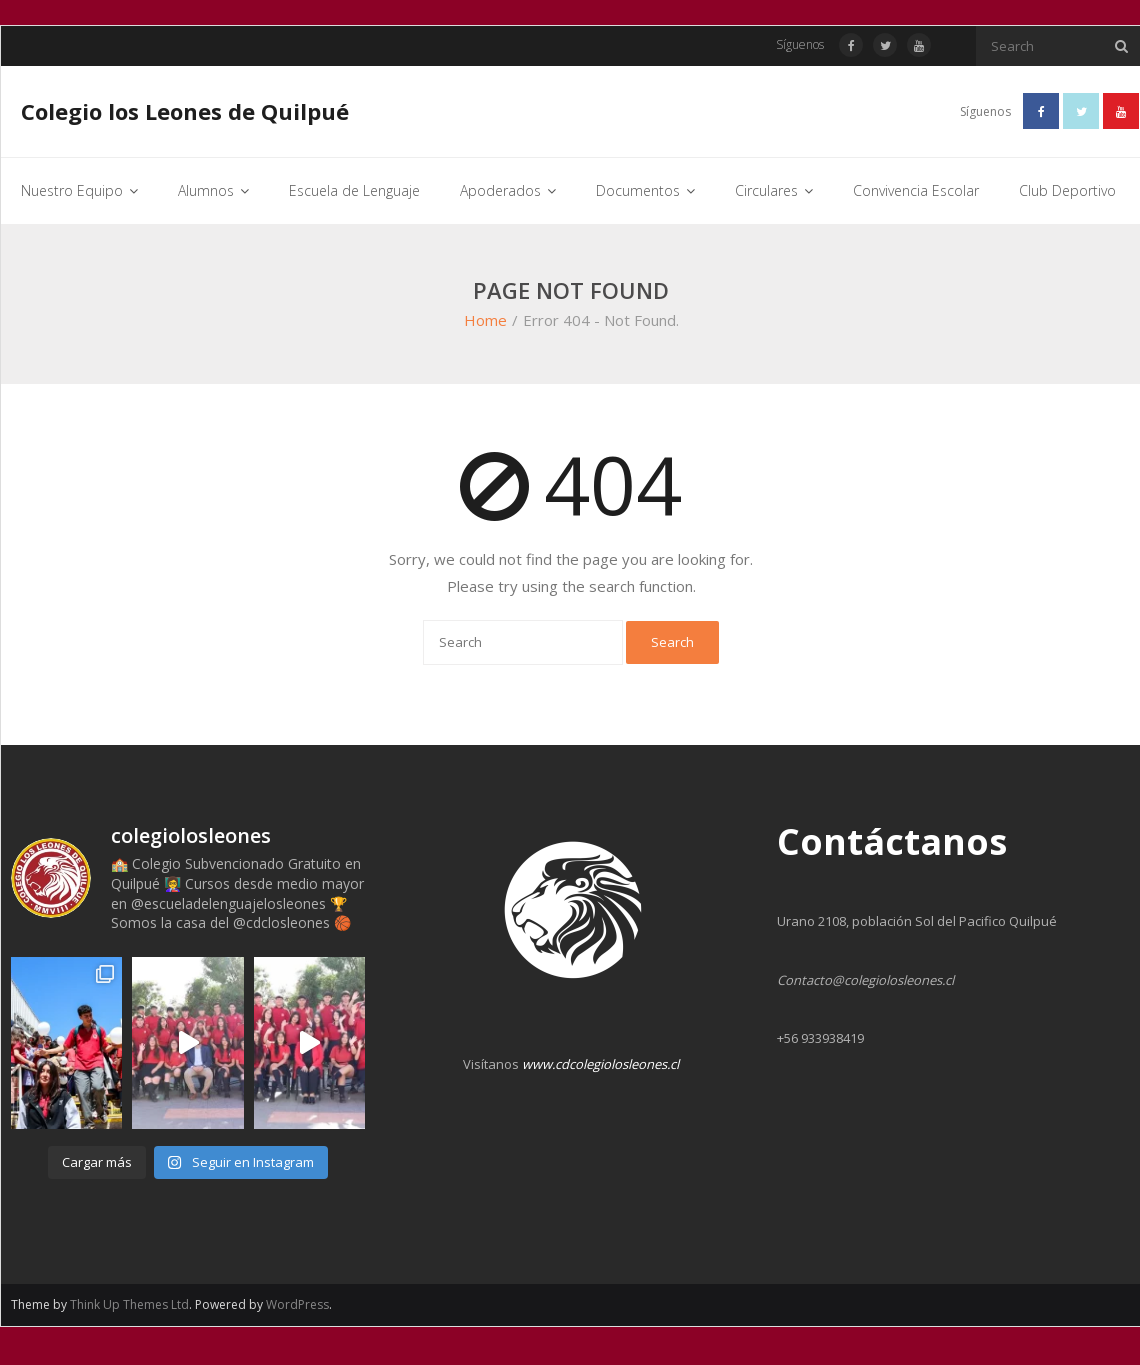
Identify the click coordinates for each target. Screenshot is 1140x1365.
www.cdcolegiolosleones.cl (600, 1064)
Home (485, 320)
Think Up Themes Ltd (129, 1304)
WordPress (297, 1304)
